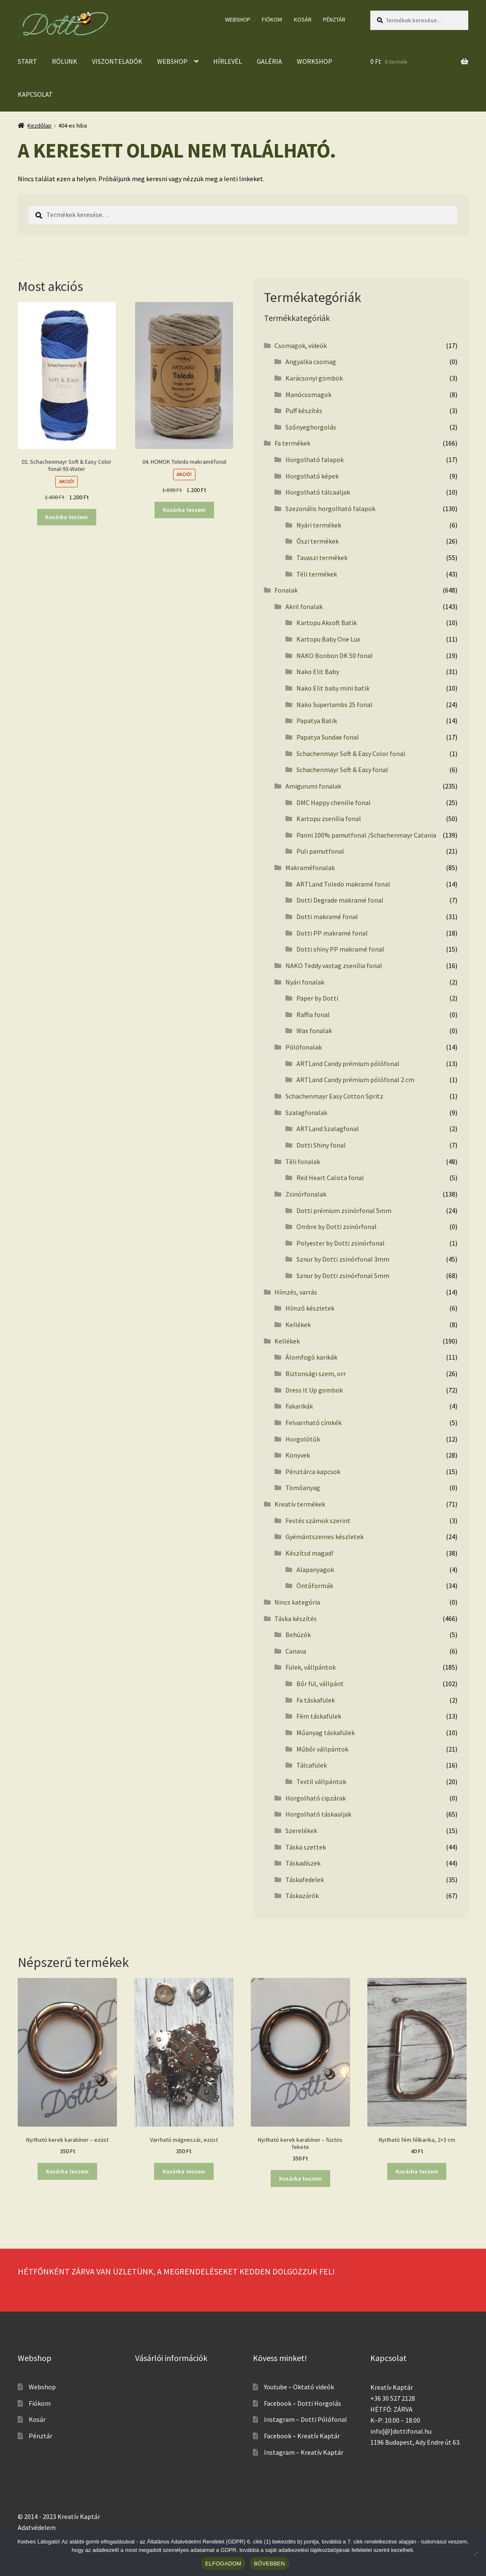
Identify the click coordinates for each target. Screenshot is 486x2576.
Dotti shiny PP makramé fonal (340, 949)
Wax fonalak (314, 1030)
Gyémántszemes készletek (324, 1536)
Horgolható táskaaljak (318, 1814)
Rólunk (64, 61)
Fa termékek (292, 443)
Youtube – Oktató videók (299, 2387)
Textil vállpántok (321, 1781)
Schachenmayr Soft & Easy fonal (342, 769)
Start (27, 61)
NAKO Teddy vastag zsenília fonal (333, 965)
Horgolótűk (302, 1439)
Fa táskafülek (315, 1700)
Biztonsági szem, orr (315, 1373)
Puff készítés (303, 410)
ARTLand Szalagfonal (327, 1128)
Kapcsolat (35, 94)
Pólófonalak (303, 1047)
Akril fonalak (304, 606)
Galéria (269, 61)
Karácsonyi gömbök (314, 378)
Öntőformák (314, 1585)
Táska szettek (305, 1847)
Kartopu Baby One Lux (328, 639)
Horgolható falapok (314, 459)
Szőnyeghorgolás (310, 427)
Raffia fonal (313, 1014)
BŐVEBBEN (269, 2563)
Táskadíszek (302, 1863)
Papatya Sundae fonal (327, 737)
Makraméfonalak (310, 867)
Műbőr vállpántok (322, 1749)
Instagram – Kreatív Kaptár (303, 2452)
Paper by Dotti (317, 998)
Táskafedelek (304, 1879)
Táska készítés (295, 1618)
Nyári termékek (318, 525)
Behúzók (298, 1634)
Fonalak (286, 590)
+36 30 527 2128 (392, 2398)
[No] (475, 2553)
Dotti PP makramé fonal (332, 933)
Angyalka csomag (310, 361)
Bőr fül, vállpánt (320, 1683)
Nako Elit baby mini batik (332, 688)
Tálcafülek (311, 1765)
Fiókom (272, 19)
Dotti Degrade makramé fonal (339, 900)
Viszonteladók (117, 61)
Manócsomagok (308, 394)
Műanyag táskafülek (325, 1732)
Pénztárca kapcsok (312, 1471)
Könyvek (297, 1455)
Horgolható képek (312, 476)
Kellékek (298, 1324)
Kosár (303, 19)
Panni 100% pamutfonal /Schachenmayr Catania (366, 835)
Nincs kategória (297, 1602)
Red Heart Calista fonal (330, 1177)
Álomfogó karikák (311, 1357)
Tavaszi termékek (322, 557)
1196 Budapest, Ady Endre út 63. (415, 2442)
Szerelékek (301, 1830)
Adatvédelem (37, 2527)
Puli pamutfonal (320, 851)
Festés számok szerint (317, 1520)
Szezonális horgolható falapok (330, 508)
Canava (295, 1651)
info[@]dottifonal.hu (401, 2431)
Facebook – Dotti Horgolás (302, 2403)
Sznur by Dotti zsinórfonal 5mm (342, 1275)
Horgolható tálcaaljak (317, 492)
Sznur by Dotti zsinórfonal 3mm (342, 1259)
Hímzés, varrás (295, 1292)
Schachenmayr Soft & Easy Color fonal (350, 753)
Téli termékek (316, 574)
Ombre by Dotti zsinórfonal (336, 1226)
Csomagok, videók (300, 345)
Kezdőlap (39, 125)
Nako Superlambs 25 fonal (334, 704)
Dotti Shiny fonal (321, 1145)
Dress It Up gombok (314, 1390)
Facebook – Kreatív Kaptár (302, 2436)
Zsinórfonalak (305, 1194)
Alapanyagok (315, 1569)
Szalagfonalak (306, 1112)
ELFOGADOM (223, 2563)
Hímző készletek (309, 1308)
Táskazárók (302, 1895)
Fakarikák (299, 1406)
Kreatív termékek (299, 1504)
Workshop (314, 61)
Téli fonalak (302, 1161)
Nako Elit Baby (317, 671)
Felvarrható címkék (313, 1422)
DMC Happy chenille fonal (333, 802)
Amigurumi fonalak (313, 786)
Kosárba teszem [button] (66, 517)
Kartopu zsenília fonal (328, 818)
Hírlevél (227, 61)
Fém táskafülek (318, 1716)
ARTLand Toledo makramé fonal (343, 884)
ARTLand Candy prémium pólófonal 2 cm (355, 1079)
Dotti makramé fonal (327, 916)
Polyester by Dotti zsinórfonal (340, 1243)
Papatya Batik (316, 720)
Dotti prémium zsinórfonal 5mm (343, 1210)
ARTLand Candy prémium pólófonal (347, 1063)
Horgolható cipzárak (315, 1798)
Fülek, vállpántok (310, 1667)
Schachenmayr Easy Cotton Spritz (334, 1096)
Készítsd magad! (309, 1553)
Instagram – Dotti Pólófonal (305, 2419)
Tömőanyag (302, 1487)
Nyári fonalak (304, 982)
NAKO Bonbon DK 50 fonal (334, 655)
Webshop (237, 19)
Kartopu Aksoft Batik (326, 622)
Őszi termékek (317, 541)
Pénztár (334, 19)
